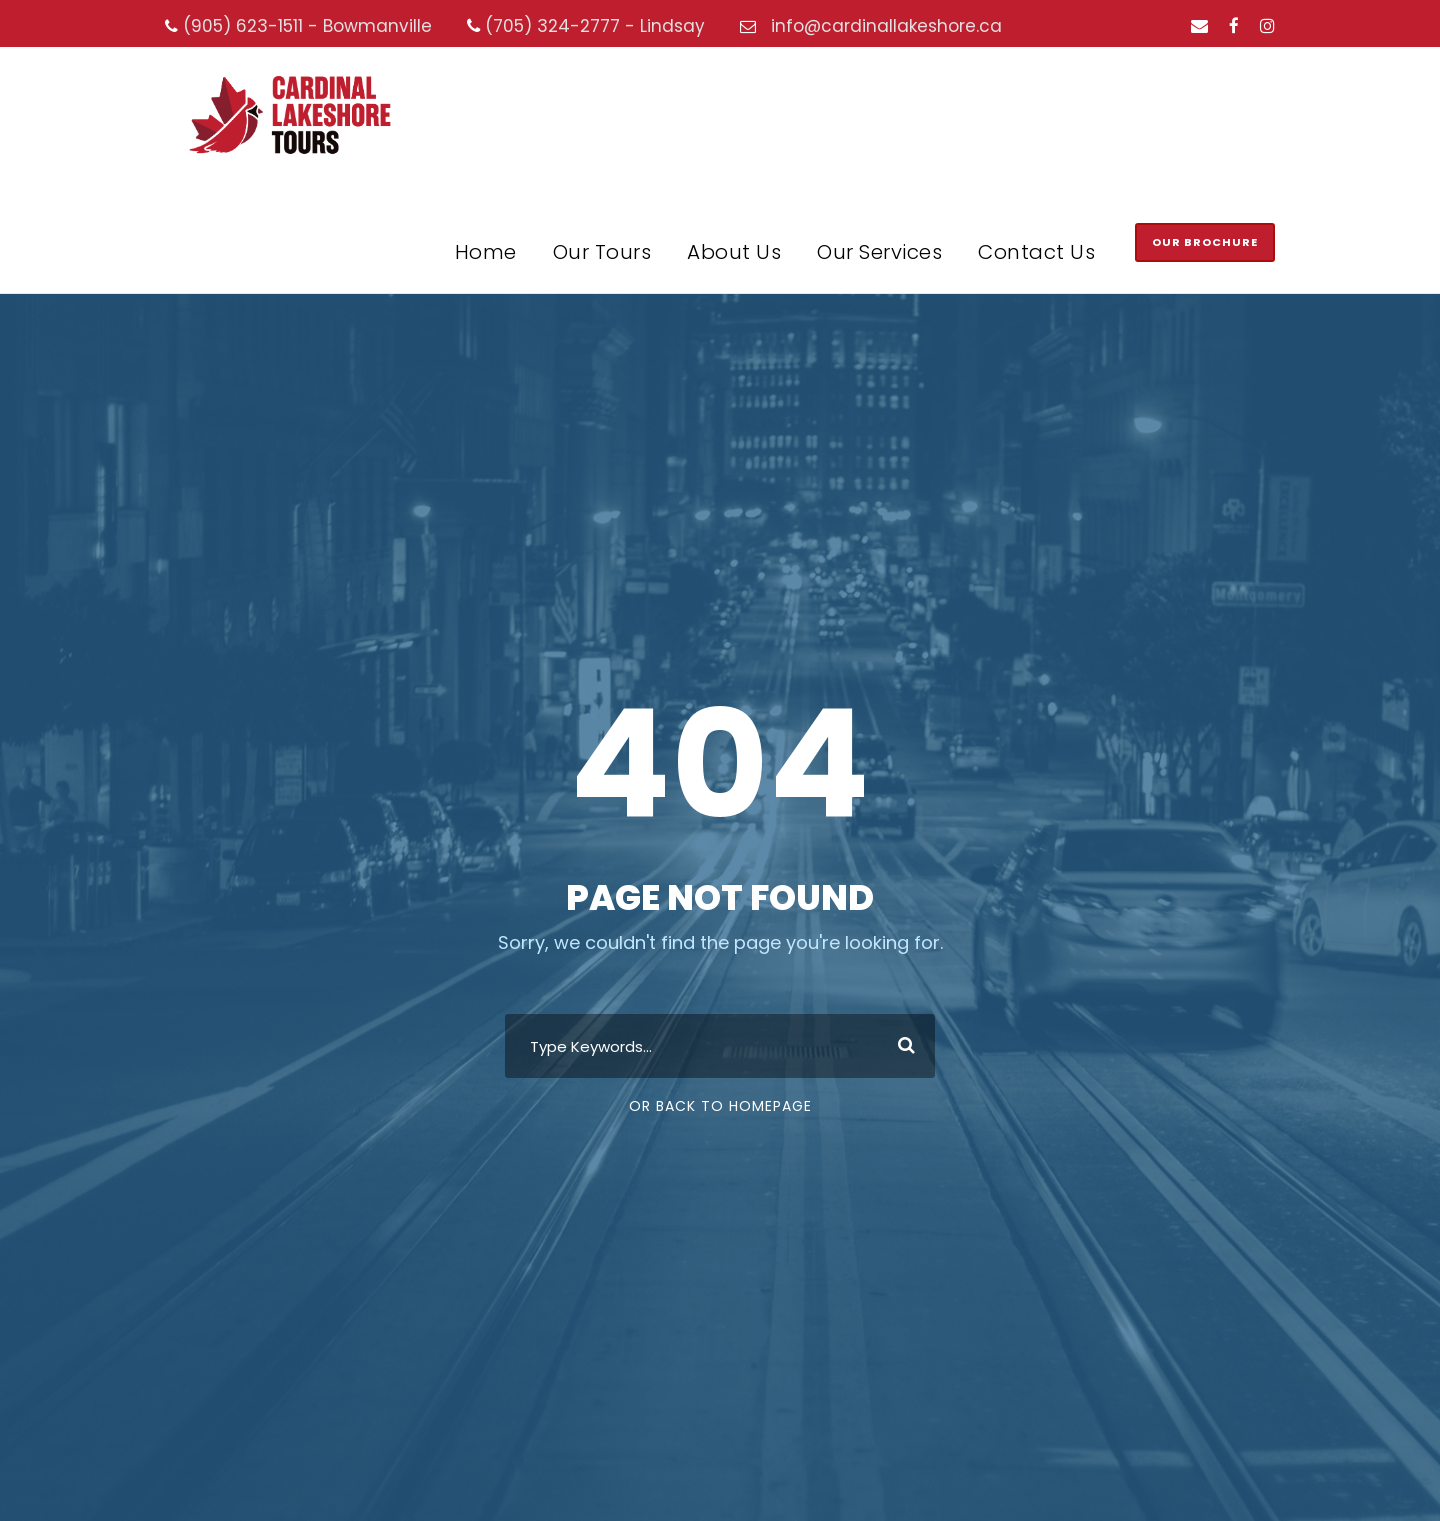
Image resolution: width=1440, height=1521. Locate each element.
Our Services (879, 252)
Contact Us (1036, 252)
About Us (734, 252)
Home (486, 252)
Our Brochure (1205, 242)
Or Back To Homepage (720, 1106)
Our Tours (602, 252)
